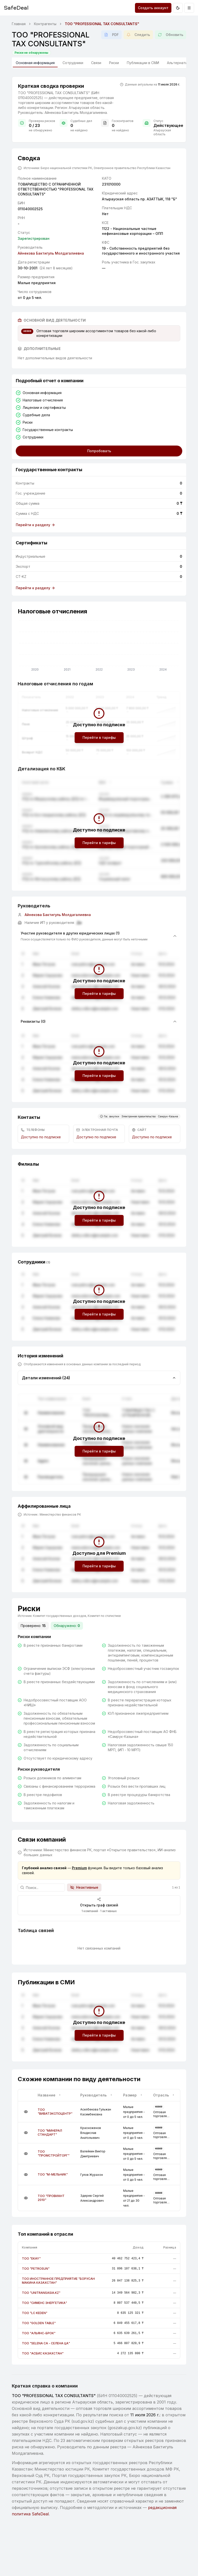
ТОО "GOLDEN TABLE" (39, 2353)
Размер (132, 2125)
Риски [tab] (114, 63)
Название (49, 2125)
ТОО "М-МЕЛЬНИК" (53, 2204)
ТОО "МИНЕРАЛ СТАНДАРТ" (50, 2162)
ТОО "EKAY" (31, 2288)
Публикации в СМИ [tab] (143, 63)
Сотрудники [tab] (73, 63)
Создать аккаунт (153, 8)
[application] (99, 646)
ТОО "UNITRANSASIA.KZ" (41, 2323)
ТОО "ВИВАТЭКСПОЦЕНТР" (55, 2141)
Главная (19, 24)
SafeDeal (16, 7)
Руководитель (96, 2125)
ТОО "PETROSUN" (36, 2298)
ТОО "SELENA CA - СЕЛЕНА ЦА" (46, 2373)
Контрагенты (45, 24)
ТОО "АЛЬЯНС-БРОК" (38, 2363)
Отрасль (163, 2125)
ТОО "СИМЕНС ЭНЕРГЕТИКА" (44, 2333)
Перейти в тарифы (99, 737)
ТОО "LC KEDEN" (34, 2343)
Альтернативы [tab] (179, 63)
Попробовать (99, 451)
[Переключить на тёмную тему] (178, 8)
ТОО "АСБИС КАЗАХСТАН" (43, 2383)
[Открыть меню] (189, 8)
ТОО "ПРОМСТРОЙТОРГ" (53, 2183)
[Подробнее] (26, 2142)
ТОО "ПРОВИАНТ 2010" (51, 2228)
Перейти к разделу (35, 525)
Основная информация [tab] (35, 64)
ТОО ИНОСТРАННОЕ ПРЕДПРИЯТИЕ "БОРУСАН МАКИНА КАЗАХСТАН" (58, 2311)
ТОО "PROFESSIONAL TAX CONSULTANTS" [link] (102, 24)
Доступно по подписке (41, 1137)
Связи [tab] (96, 63)
